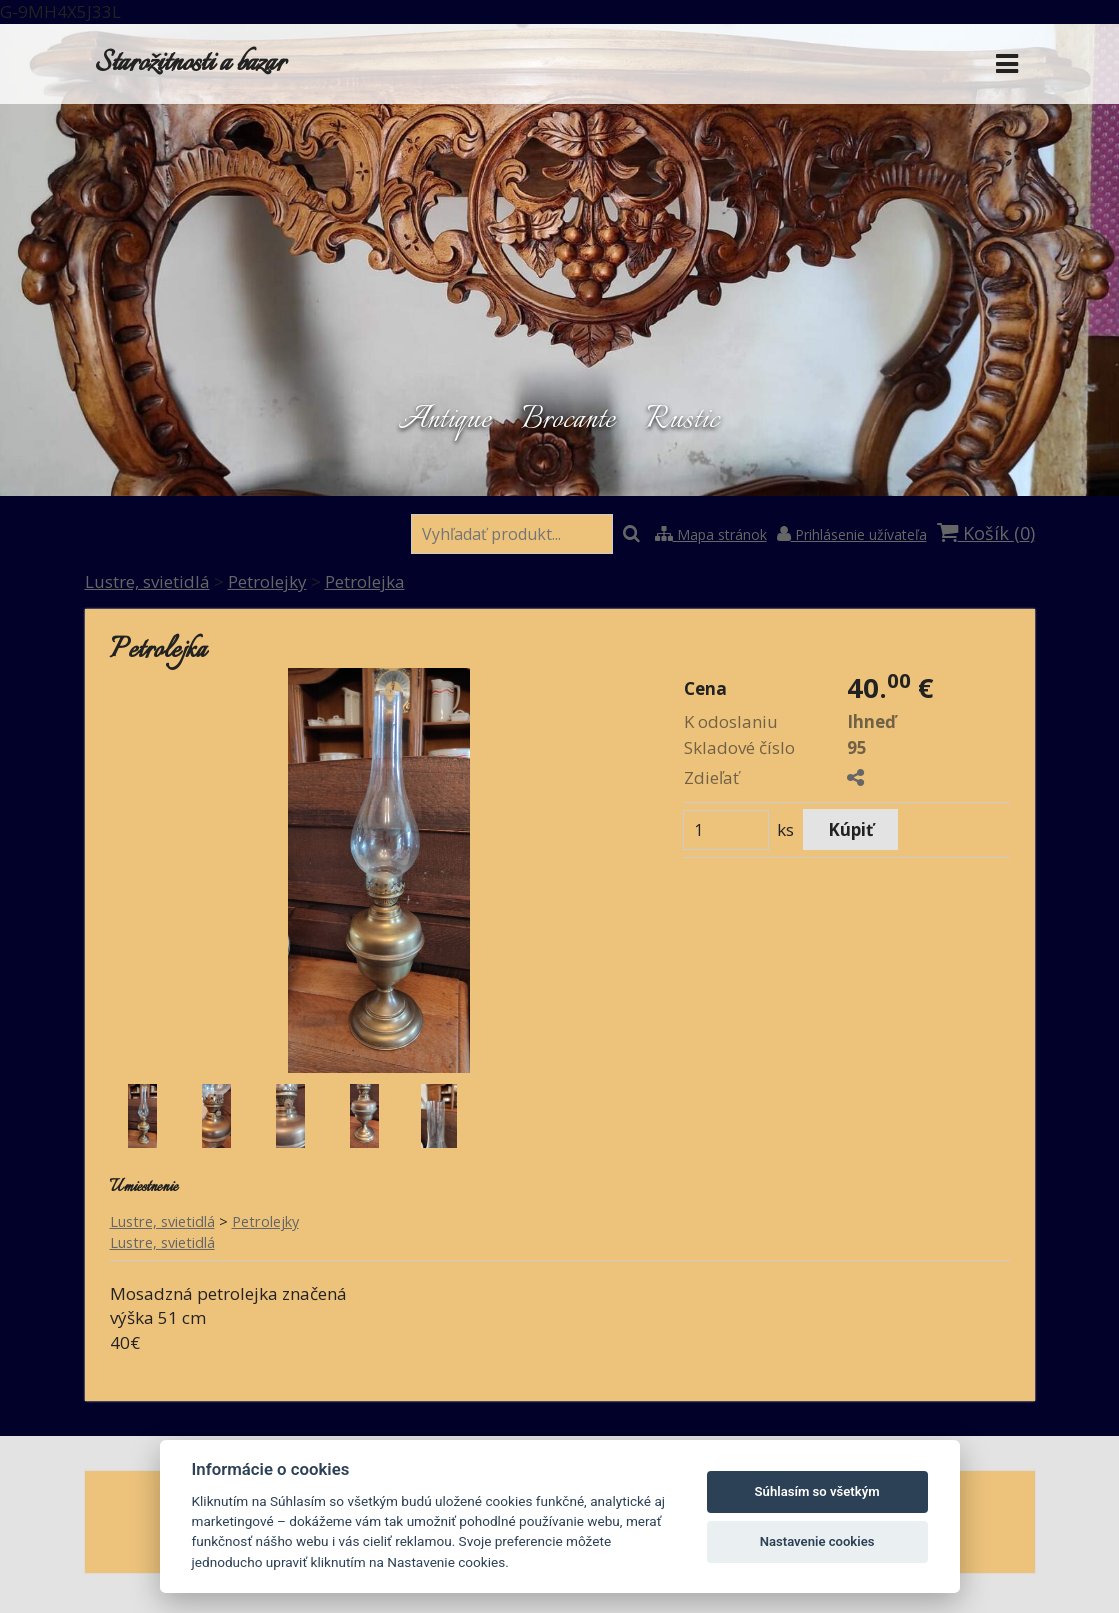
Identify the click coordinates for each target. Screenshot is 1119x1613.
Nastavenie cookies (817, 1541)
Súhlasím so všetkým (817, 1491)
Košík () (986, 533)
